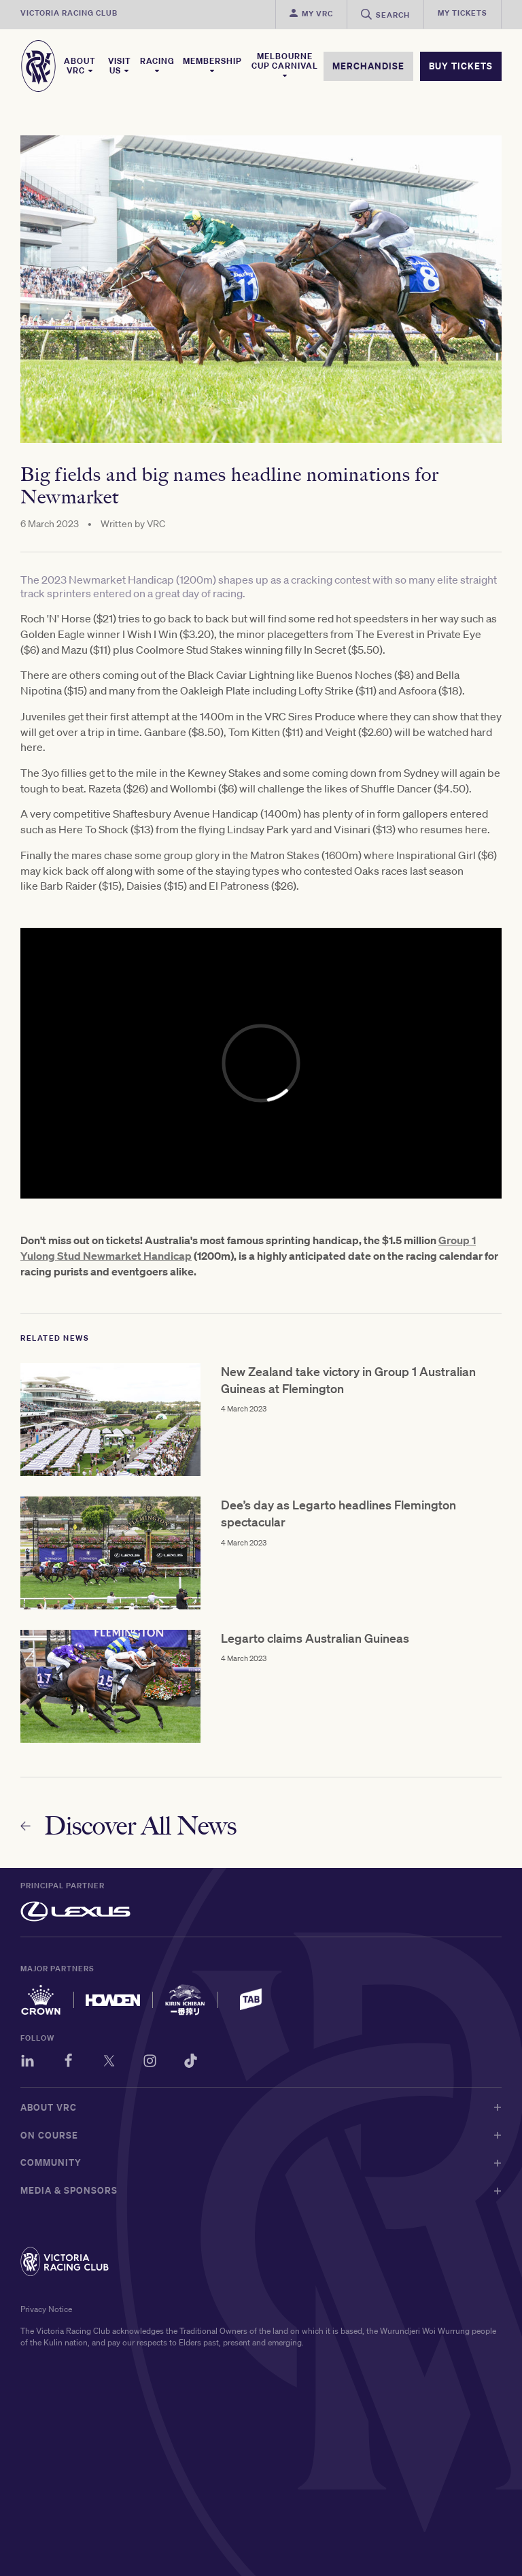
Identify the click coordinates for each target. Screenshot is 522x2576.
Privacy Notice (46, 2309)
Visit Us (119, 66)
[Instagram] (150, 2063)
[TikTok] (191, 2063)
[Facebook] (68, 2063)
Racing (157, 65)
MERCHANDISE (368, 66)
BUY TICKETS (461, 66)
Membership (212, 65)
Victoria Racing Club (69, 12)
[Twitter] (109, 2063)
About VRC (80, 66)
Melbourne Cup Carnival (284, 65)
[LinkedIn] (27, 2063)
